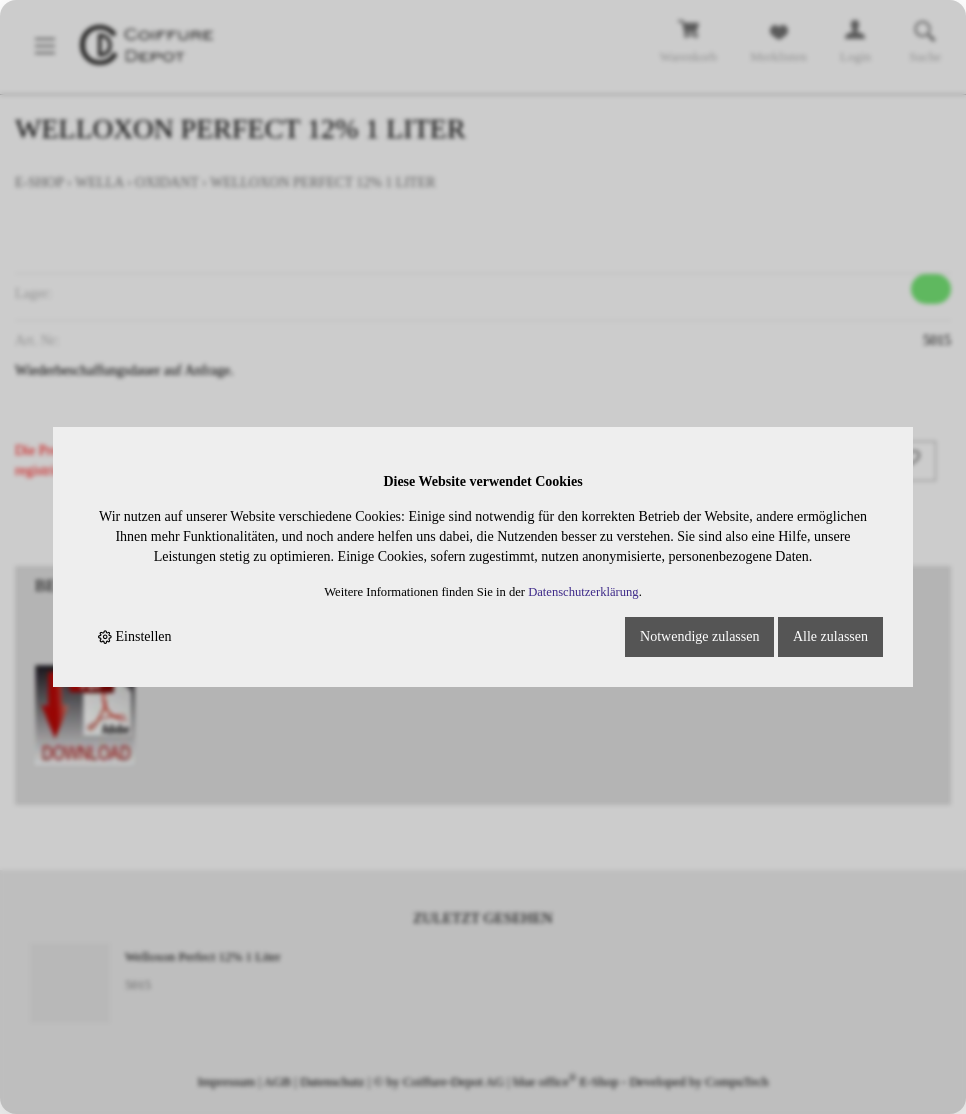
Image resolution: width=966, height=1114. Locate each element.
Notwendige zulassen (699, 636)
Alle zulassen (830, 636)
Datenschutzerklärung (583, 592)
